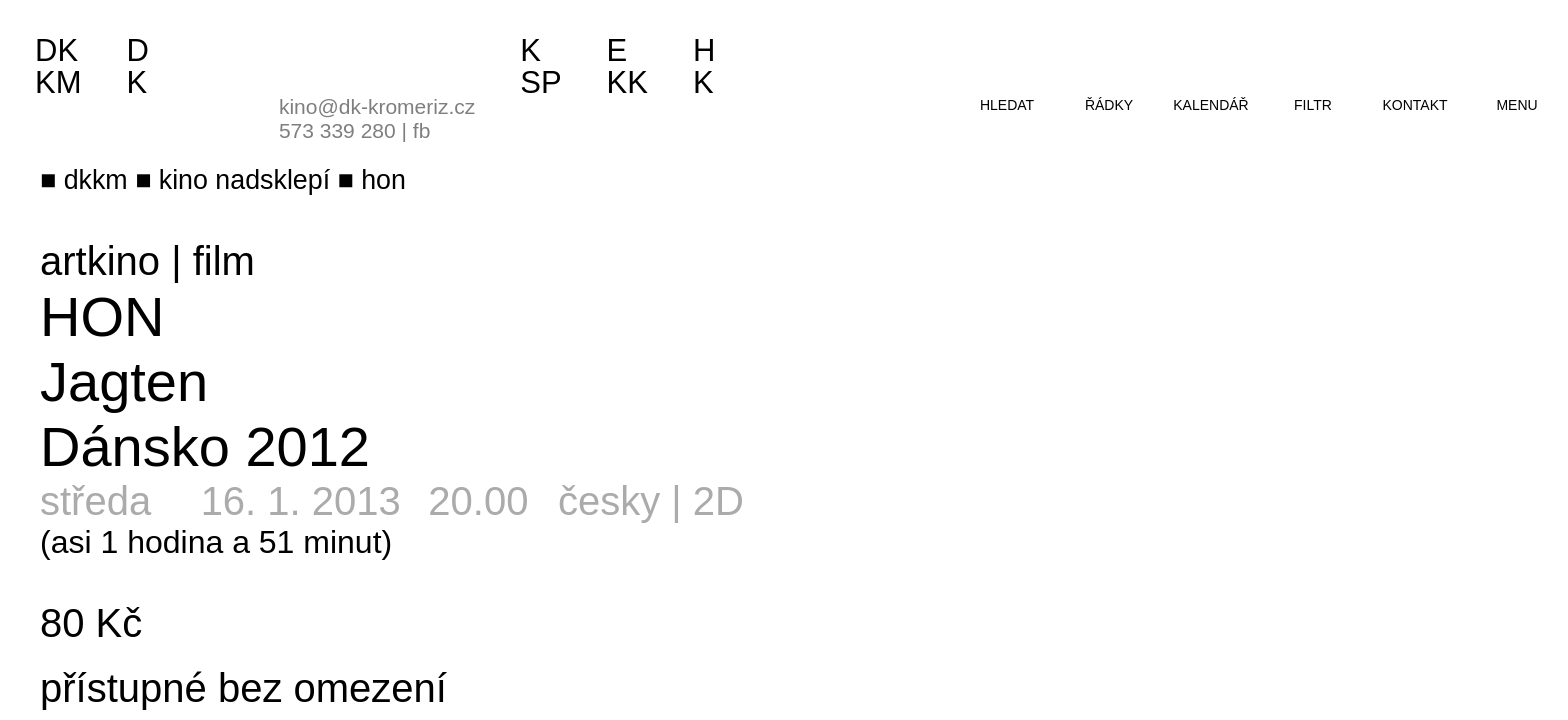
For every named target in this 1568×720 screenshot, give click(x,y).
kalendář (1210, 105)
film (224, 261)
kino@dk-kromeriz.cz (377, 106)
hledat (1007, 105)
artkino (100, 261)
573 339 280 (337, 130)
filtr (1313, 105)
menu (1516, 105)
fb (422, 130)
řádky (1109, 105)
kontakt (1414, 105)
